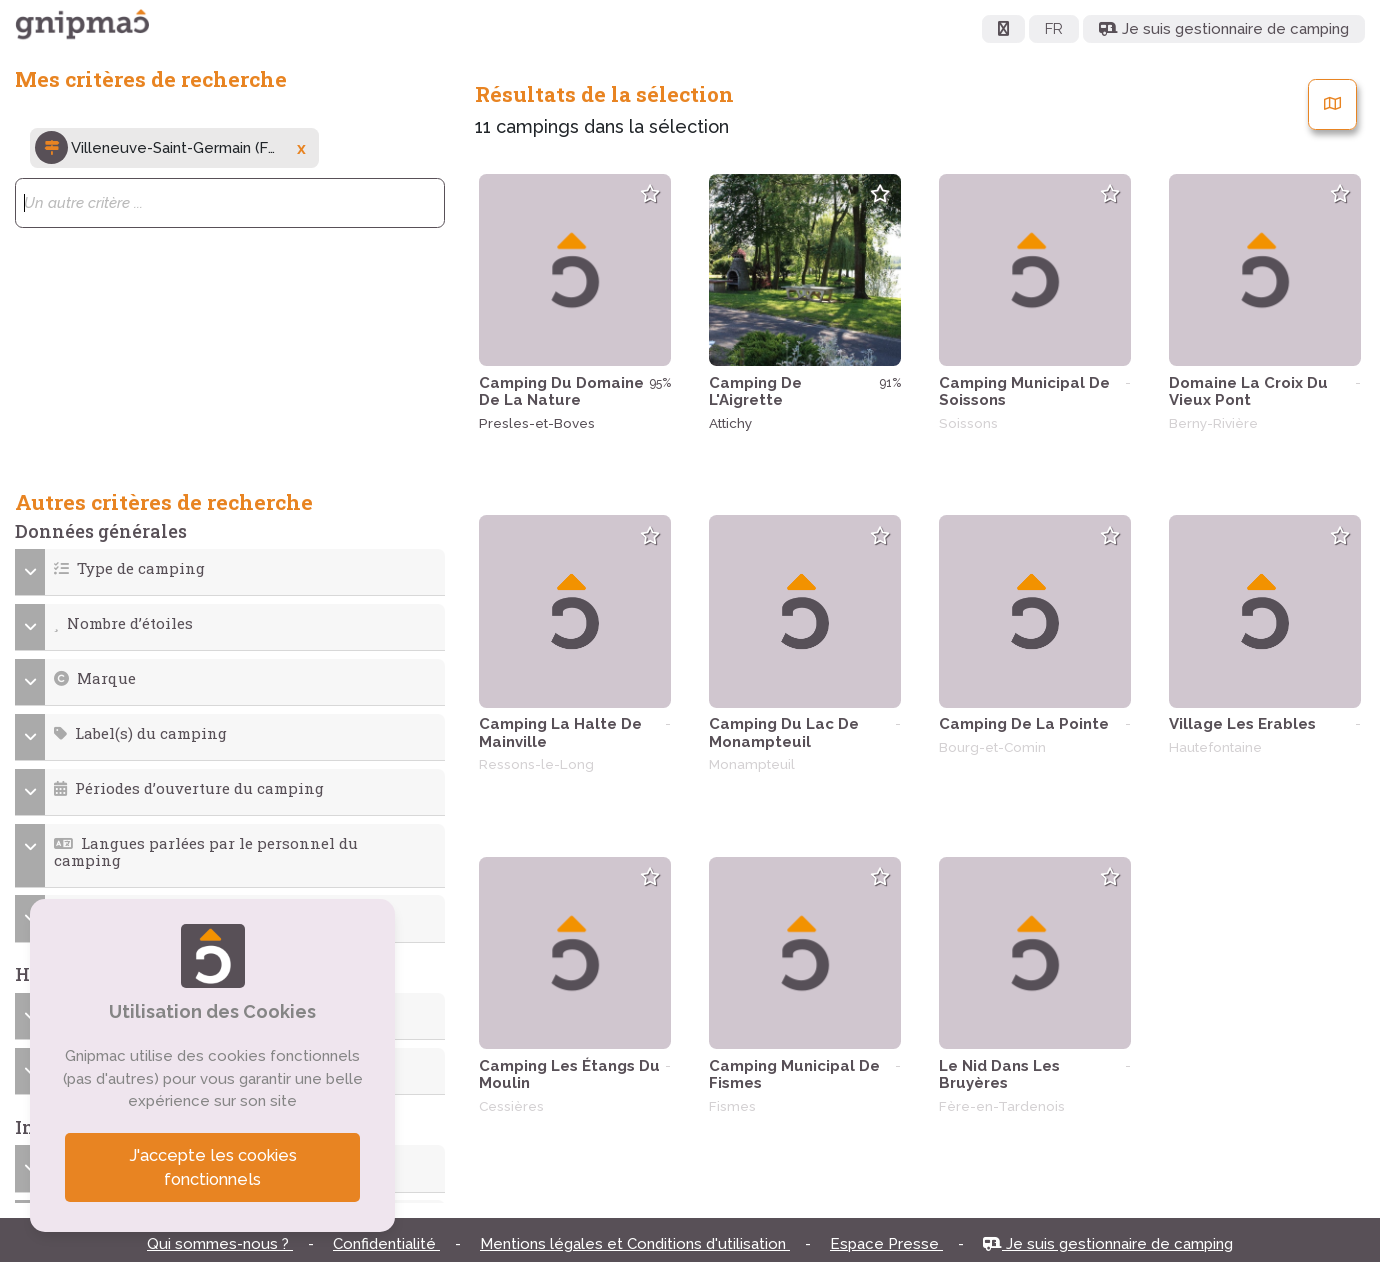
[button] (230, 568)
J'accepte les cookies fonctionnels (213, 1167)
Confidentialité (386, 1244)
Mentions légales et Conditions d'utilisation (635, 1244)
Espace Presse (886, 1244)
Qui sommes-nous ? (220, 1244)
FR (1054, 29)
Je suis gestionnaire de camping (1108, 1244)
